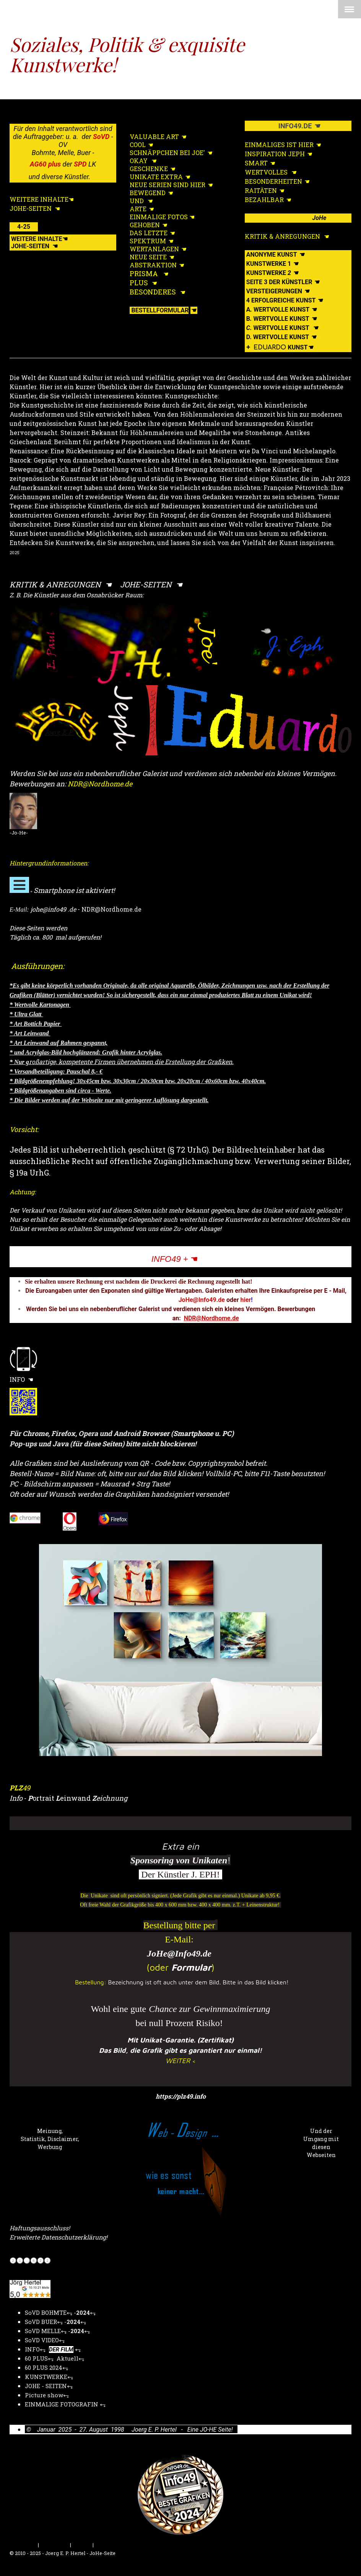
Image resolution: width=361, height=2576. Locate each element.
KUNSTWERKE (46, 2376)
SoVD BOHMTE (46, 2312)
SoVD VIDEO (42, 2340)
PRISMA (144, 273)
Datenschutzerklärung (73, 2237)
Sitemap (81, 2545)
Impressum (23, 2545)
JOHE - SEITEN (46, 2386)
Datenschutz (54, 2545)
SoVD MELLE (43, 2331)
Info (16, 1798)
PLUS (139, 282)
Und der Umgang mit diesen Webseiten (321, 2143)
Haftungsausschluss (39, 2228)
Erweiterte (25, 2237)
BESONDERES (153, 291)
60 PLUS (36, 2358)
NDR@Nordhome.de (211, 1318)
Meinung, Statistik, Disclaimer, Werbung (50, 2139)
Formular (191, 1967)
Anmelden (339, 2561)
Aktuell (66, 2358)
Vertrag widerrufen (125, 2545)
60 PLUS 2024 (43, 2367)
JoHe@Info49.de (179, 1953)
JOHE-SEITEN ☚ (151, 584)
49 (20, 1787)
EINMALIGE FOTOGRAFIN (62, 2404)
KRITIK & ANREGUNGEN (56, 584)
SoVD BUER (41, 2321)
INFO (18, 1379)
